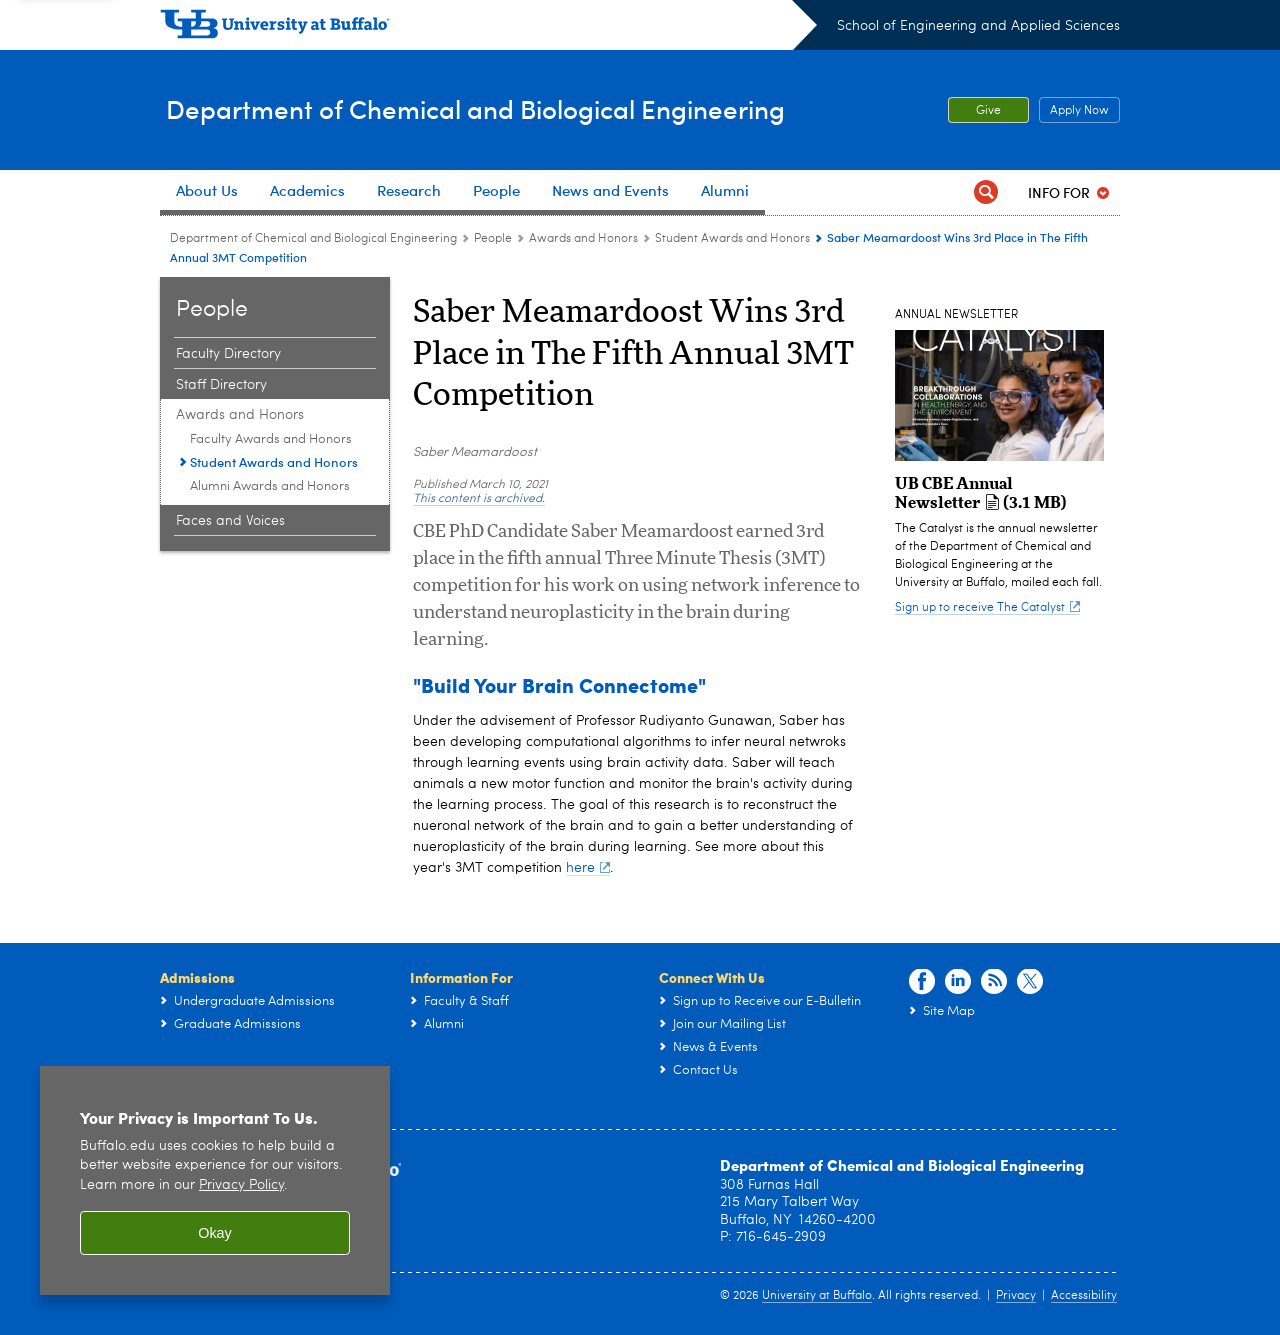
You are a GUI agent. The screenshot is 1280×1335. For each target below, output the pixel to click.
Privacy (1016, 1296)
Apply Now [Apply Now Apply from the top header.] (1074, 111)
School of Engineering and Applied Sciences (978, 26)
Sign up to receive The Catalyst (987, 608)
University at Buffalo (817, 1296)
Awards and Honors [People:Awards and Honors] (583, 239)
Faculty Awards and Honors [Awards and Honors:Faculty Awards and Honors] (271, 439)
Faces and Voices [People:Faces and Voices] (230, 521)
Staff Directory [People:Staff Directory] (221, 385)
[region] (215, 1180)
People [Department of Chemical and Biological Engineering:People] (493, 239)
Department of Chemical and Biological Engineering (513, 108)
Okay (215, 1233)
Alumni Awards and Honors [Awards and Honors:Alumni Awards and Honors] (270, 486)
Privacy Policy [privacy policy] (241, 1185)
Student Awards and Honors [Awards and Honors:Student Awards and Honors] (732, 239)
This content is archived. (479, 499)
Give (988, 111)
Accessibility (1084, 1296)
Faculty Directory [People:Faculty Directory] (228, 354)
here (588, 868)
